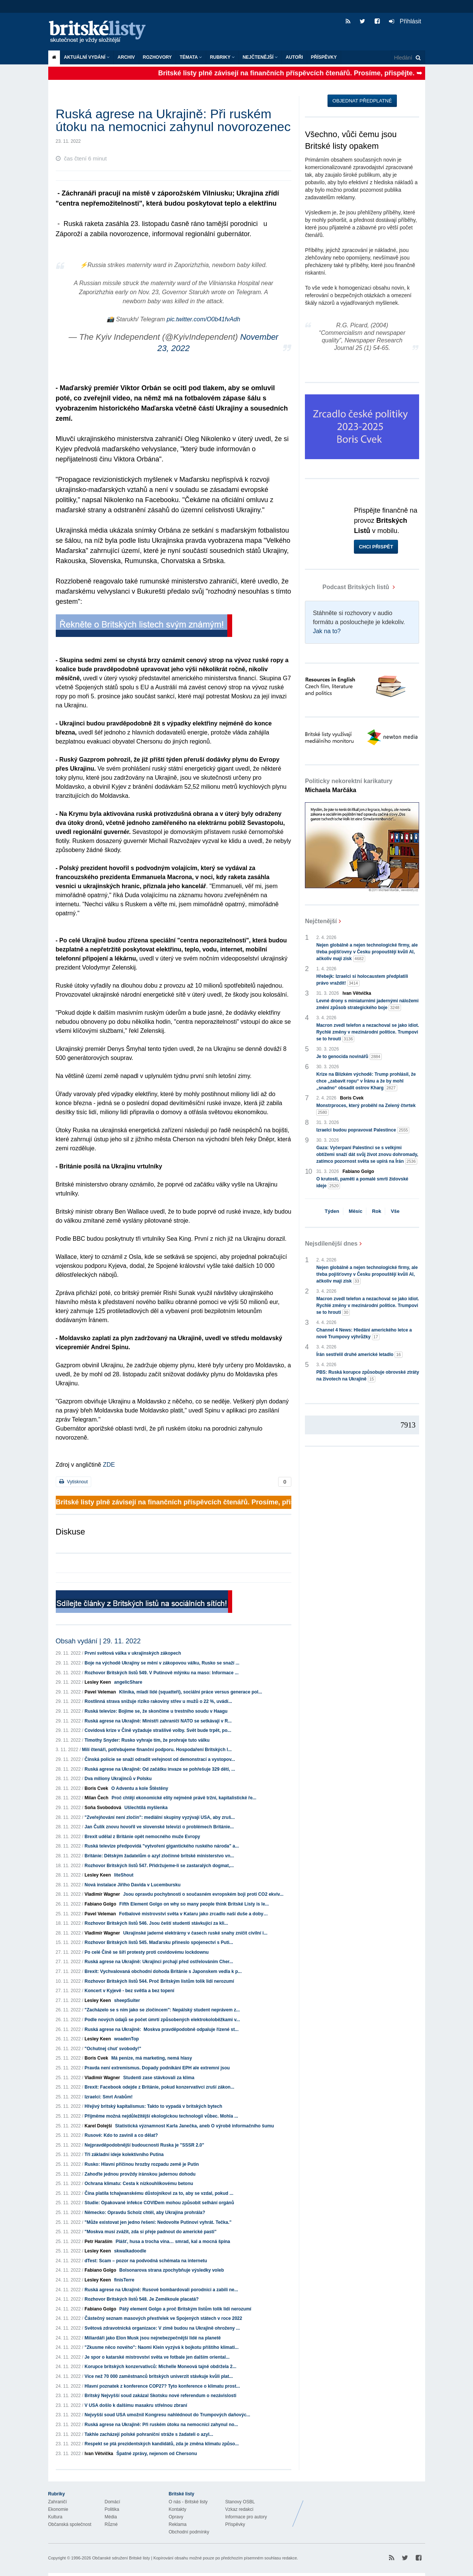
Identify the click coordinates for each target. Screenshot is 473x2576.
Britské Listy (366, 2508)
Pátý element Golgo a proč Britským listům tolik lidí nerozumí (185, 2309)
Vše (395, 1211)
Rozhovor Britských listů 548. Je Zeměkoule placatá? (141, 2299)
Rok (376, 1211)
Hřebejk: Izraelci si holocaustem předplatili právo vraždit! (362, 980)
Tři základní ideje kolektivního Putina (124, 2154)
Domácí (112, 2501)
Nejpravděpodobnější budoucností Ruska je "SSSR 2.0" (144, 2145)
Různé (111, 2524)
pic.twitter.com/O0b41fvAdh (203, 319)
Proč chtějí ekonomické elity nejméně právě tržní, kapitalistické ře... (184, 1797)
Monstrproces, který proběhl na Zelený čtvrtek (365, 1109)
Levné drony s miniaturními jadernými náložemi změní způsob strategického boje (367, 1004)
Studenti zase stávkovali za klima (158, 2077)
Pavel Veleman (100, 1692)
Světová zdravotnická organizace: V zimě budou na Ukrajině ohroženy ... (162, 2328)
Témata (191, 57)
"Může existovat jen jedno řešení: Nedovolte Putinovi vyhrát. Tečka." (157, 2222)
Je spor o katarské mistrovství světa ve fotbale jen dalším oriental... (157, 2357)
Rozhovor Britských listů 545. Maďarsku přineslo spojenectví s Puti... (158, 1942)
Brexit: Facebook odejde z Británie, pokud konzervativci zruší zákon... (159, 2087)
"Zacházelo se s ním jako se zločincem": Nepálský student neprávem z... (162, 2010)
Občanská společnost (70, 2524)
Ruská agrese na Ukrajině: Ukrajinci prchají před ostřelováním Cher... (158, 1961)
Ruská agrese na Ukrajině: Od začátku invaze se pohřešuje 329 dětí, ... (159, 1769)
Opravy (176, 2517)
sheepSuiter (127, 2000)
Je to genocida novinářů (349, 1057)
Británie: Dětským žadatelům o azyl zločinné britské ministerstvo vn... (159, 1855)
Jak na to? (327, 631)
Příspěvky (324, 57)
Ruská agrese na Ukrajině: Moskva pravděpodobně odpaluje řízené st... (161, 2029)
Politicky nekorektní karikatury (348, 785)
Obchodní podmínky (189, 2532)
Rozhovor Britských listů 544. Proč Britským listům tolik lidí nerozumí (159, 1981)
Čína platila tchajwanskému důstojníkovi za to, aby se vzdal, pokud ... (158, 2193)
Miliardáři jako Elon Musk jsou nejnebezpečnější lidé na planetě (152, 2338)
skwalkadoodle (130, 2251)
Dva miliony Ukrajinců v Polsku (118, 1778)
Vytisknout (73, 1481)
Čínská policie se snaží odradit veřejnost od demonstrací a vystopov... (159, 1759)
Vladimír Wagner (102, 1894)
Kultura (55, 2517)
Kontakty (178, 2509)
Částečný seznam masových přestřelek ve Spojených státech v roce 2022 (163, 2318)
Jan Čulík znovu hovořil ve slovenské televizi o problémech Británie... (159, 1826)
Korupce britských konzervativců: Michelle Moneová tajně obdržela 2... (160, 2366)
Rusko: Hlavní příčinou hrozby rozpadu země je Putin (141, 2164)
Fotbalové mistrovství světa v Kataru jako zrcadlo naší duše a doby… (193, 1913)
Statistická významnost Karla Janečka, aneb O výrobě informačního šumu (194, 2126)
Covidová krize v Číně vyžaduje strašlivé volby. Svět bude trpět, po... (157, 1730)
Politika (112, 2509)
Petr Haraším (98, 2241)
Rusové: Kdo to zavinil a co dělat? (121, 2135)
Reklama (178, 2524)
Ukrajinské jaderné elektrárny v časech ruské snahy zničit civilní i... (195, 1933)
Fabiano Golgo (100, 1904)
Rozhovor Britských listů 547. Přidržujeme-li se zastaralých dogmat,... (159, 1865)
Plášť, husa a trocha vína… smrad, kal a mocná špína (173, 2241)
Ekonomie (58, 2509)
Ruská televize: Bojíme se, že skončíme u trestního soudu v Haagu (155, 1711)
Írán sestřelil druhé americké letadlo (359, 1354)
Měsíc (355, 1211)
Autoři (294, 57)
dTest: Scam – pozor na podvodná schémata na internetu (145, 2260)
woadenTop (126, 2039)
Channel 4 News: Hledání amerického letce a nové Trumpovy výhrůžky (364, 1333)
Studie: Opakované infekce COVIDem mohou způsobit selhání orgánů (159, 2202)
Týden (332, 1211)
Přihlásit (405, 21)
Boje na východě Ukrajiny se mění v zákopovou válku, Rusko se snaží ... (161, 1663)
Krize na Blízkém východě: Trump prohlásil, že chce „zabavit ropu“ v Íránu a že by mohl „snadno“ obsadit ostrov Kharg (366, 1081)
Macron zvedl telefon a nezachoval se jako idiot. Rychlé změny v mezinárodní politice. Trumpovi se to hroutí (367, 1032)
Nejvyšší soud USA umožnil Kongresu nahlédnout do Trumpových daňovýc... (167, 2414)
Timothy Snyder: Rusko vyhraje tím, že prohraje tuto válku (147, 1740)
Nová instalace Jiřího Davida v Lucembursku (132, 1884)
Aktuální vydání (87, 57)
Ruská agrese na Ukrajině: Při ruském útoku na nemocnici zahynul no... (161, 2424)
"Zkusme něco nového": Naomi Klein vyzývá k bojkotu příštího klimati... (161, 2347)
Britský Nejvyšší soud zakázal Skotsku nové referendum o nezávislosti (160, 2395)
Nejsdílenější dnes (331, 1243)
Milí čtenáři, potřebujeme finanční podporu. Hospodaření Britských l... (157, 1749)
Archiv (126, 57)
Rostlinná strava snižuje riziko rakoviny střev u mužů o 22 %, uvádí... (158, 1701)
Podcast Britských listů (348, 587)
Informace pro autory (246, 2517)
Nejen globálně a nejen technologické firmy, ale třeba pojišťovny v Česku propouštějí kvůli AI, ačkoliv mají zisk (367, 952)
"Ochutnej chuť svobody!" (112, 2048)
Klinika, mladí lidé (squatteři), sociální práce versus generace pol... (190, 1692)
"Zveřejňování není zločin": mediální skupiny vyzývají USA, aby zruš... (159, 1817)
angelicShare (128, 1682)
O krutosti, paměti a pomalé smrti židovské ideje (362, 1182)
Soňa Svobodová (102, 1807)
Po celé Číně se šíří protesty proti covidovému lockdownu (146, 1952)
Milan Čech (96, 1797)
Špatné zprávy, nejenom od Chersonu (156, 2453)
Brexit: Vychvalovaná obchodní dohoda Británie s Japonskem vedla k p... (163, 1971)
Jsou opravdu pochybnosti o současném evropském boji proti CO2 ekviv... (203, 1894)
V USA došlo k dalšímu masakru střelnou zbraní (135, 2405)
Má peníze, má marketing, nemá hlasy (151, 2058)
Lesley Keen (97, 1682)
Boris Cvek (96, 1788)
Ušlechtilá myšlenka (146, 1807)
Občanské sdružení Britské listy (121, 2558)
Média (111, 2517)
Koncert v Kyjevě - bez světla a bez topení (129, 1990)
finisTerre (124, 2280)
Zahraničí (57, 2501)
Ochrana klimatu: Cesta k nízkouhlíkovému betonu (138, 2183)
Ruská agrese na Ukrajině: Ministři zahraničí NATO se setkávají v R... (157, 1721)
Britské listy (101, 32)
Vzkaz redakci (239, 2509)
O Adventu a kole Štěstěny (139, 1788)
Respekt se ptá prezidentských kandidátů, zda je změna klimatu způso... (161, 2443)
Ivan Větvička (98, 2453)
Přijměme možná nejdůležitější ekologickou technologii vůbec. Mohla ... (161, 2116)
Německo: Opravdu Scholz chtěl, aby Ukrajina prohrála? (144, 2212)
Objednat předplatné (362, 101)
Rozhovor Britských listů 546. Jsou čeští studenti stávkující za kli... (156, 1923)
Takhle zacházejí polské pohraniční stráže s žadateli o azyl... (148, 2434)
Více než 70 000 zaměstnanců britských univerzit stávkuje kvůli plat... (158, 2376)
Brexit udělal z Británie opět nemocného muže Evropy (142, 1836)
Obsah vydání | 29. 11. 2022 (98, 1641)
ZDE (109, 1464)
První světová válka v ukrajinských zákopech (132, 1653)
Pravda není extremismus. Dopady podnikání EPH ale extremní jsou (157, 2068)
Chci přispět (376, 547)
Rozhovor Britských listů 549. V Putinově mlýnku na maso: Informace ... (161, 1672)
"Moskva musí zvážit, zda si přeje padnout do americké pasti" (150, 2231)
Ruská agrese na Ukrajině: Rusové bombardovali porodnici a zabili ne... (161, 2289)
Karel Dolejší (98, 2126)
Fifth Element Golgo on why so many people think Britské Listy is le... (194, 1904)
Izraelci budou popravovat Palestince (362, 1130)
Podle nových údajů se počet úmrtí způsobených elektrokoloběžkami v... (162, 2019)
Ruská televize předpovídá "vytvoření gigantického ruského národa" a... (161, 1846)
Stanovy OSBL (240, 2501)
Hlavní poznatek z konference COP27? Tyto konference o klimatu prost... (162, 2386)
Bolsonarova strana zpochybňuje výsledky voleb (171, 2270)
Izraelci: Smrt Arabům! (108, 2097)
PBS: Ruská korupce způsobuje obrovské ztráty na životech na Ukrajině (367, 1376)
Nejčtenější (260, 57)
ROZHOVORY (157, 57)
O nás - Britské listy (188, 2501)
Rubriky (222, 57)
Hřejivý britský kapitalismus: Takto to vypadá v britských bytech (153, 2106)
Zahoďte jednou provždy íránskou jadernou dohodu (140, 2174)
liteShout (123, 1875)
